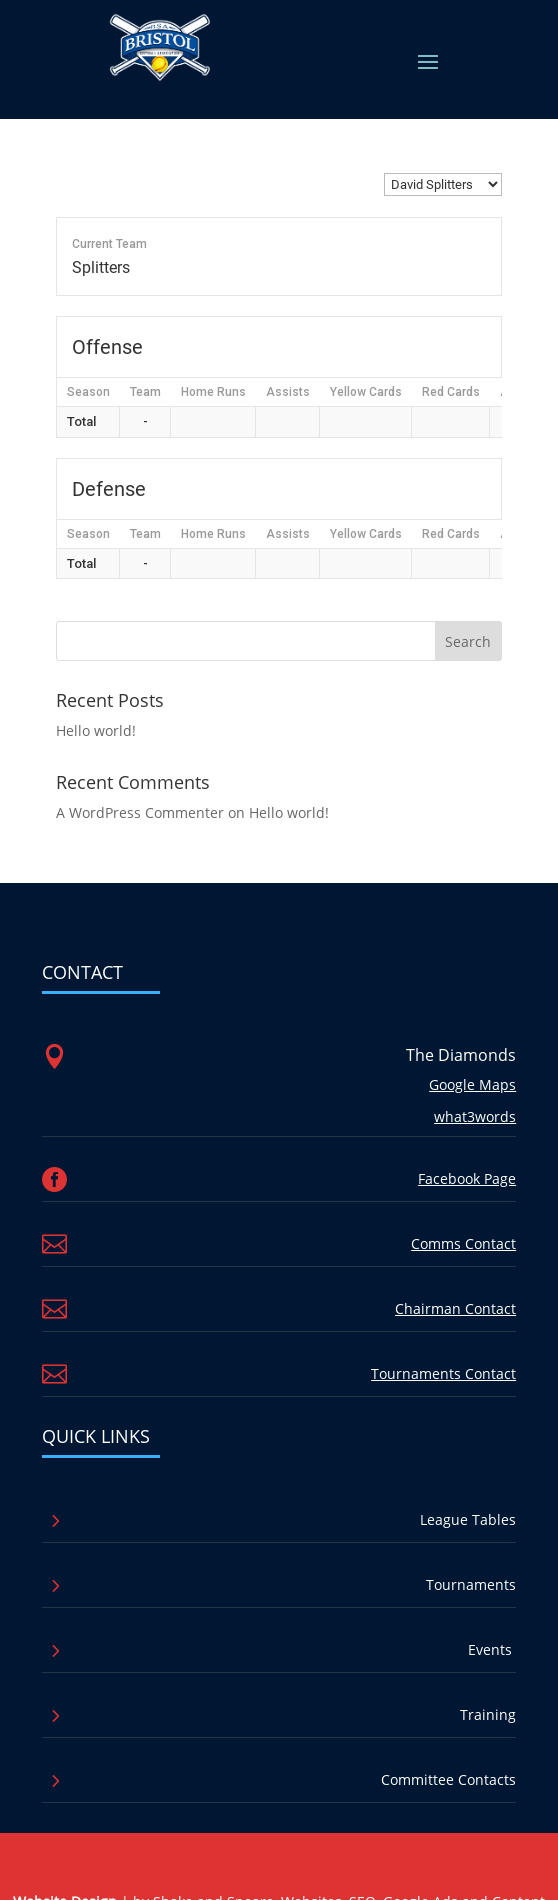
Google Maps (472, 1084)
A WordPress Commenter (140, 812)
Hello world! (96, 730)
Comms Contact (463, 1243)
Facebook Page (467, 1178)
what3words (475, 1116)
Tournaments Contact (443, 1373)
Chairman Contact (455, 1308)
